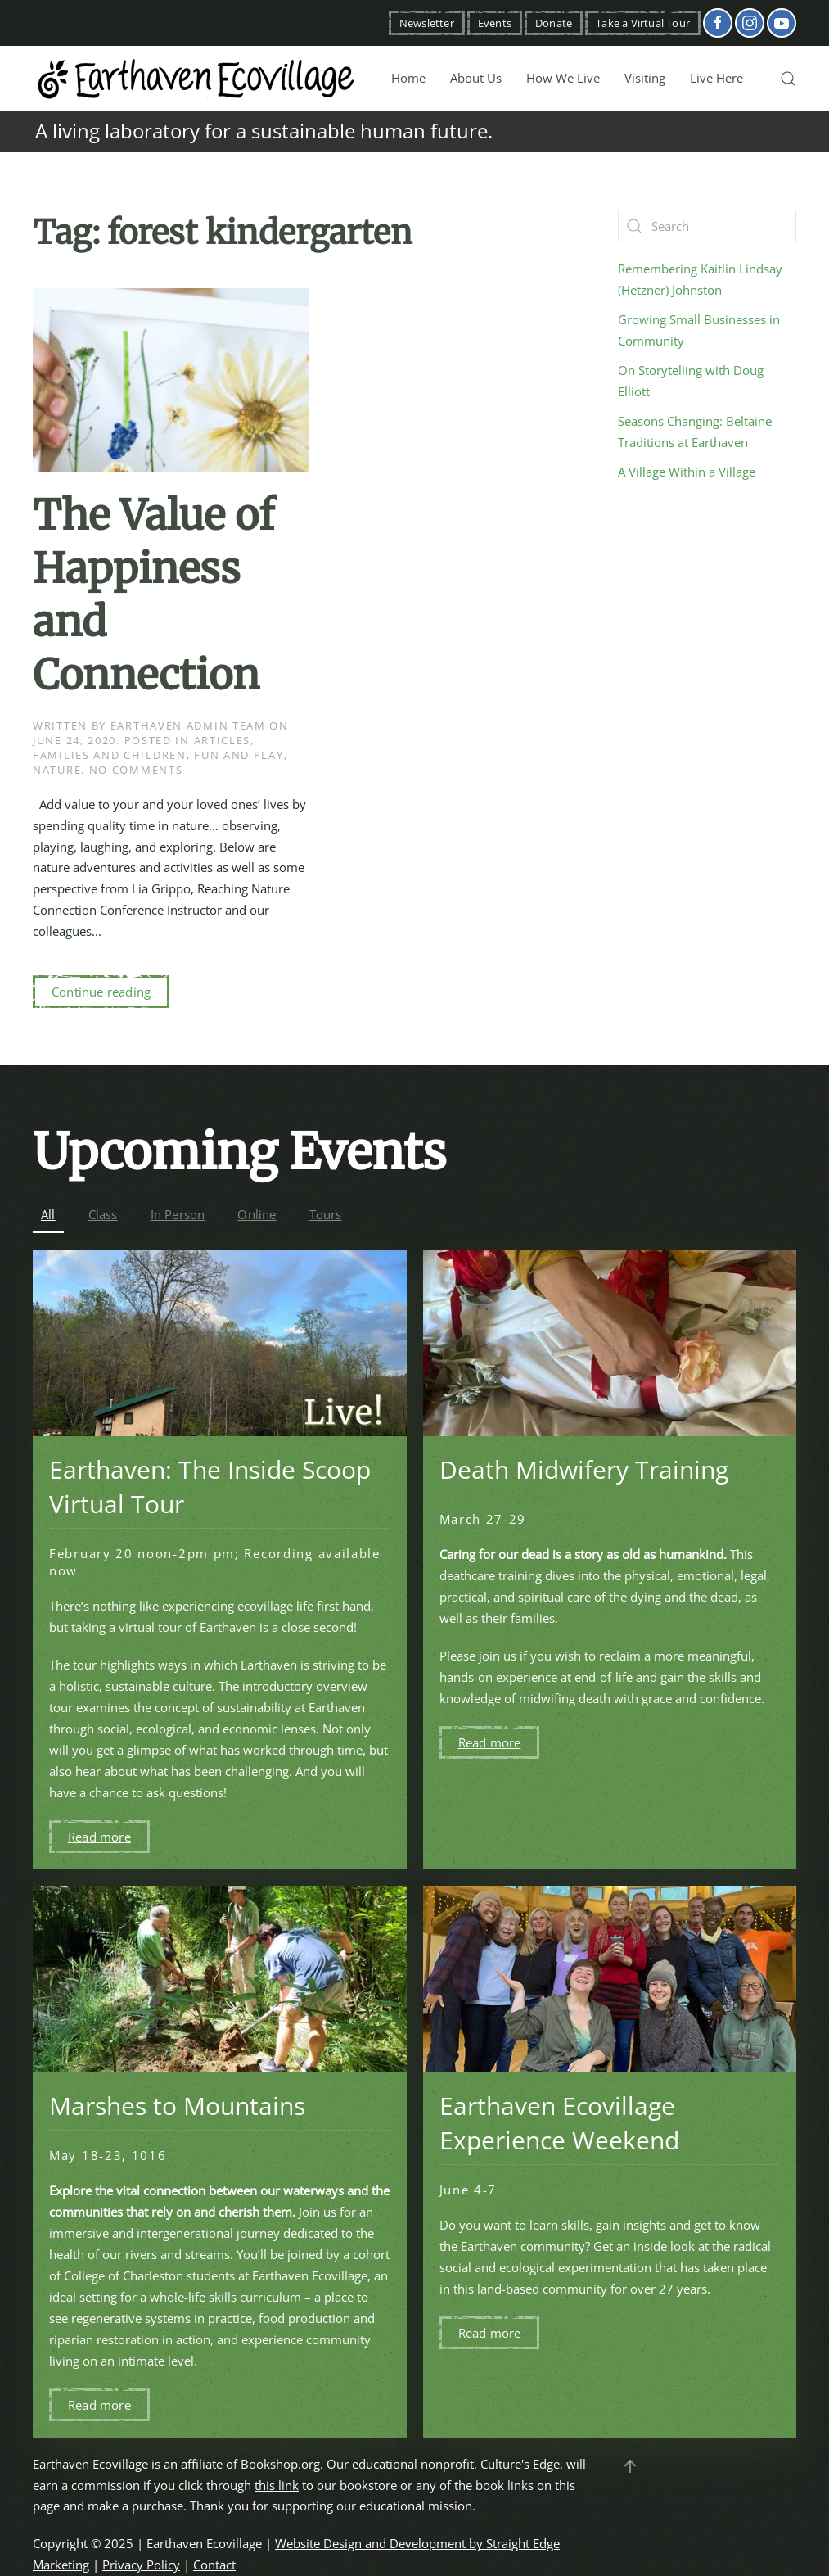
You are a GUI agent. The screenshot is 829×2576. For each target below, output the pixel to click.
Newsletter (426, 23)
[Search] (707, 226)
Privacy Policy (141, 2564)
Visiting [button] (644, 78)
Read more (99, 1836)
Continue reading (101, 991)
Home (408, 78)
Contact (214, 2564)
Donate (553, 23)
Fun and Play (238, 755)
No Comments (136, 769)
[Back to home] (196, 78)
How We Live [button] (563, 78)
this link (277, 2485)
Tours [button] (325, 1214)
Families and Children (110, 755)
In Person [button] (178, 1214)
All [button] (48, 1214)
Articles (222, 740)
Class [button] (103, 1214)
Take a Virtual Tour (643, 23)
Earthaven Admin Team (188, 725)
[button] (788, 78)
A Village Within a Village (686, 471)
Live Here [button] (716, 78)
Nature (57, 769)
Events (494, 23)
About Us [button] (476, 78)
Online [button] (256, 1214)
